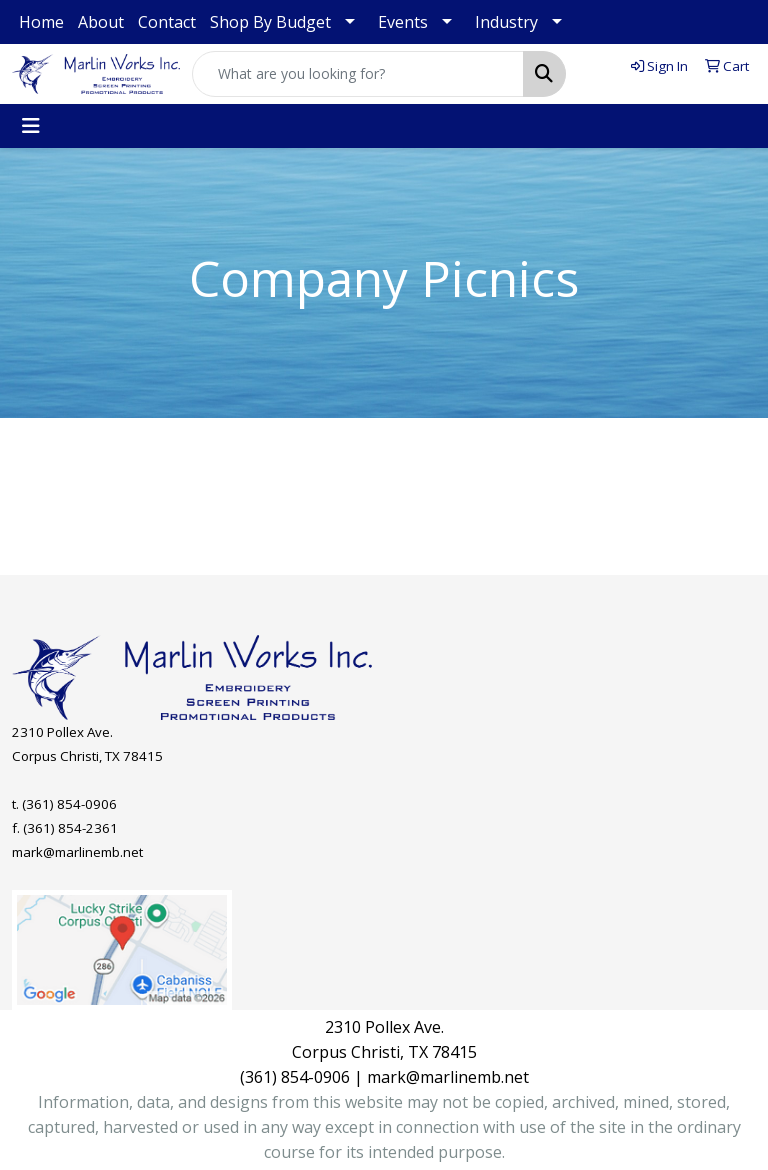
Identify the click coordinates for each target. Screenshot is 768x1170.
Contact (167, 22)
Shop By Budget (270, 22)
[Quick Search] (358, 74)
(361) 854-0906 (69, 804)
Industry (506, 22)
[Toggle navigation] (31, 126)
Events (403, 22)
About (101, 22)
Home (41, 22)
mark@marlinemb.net (77, 852)
